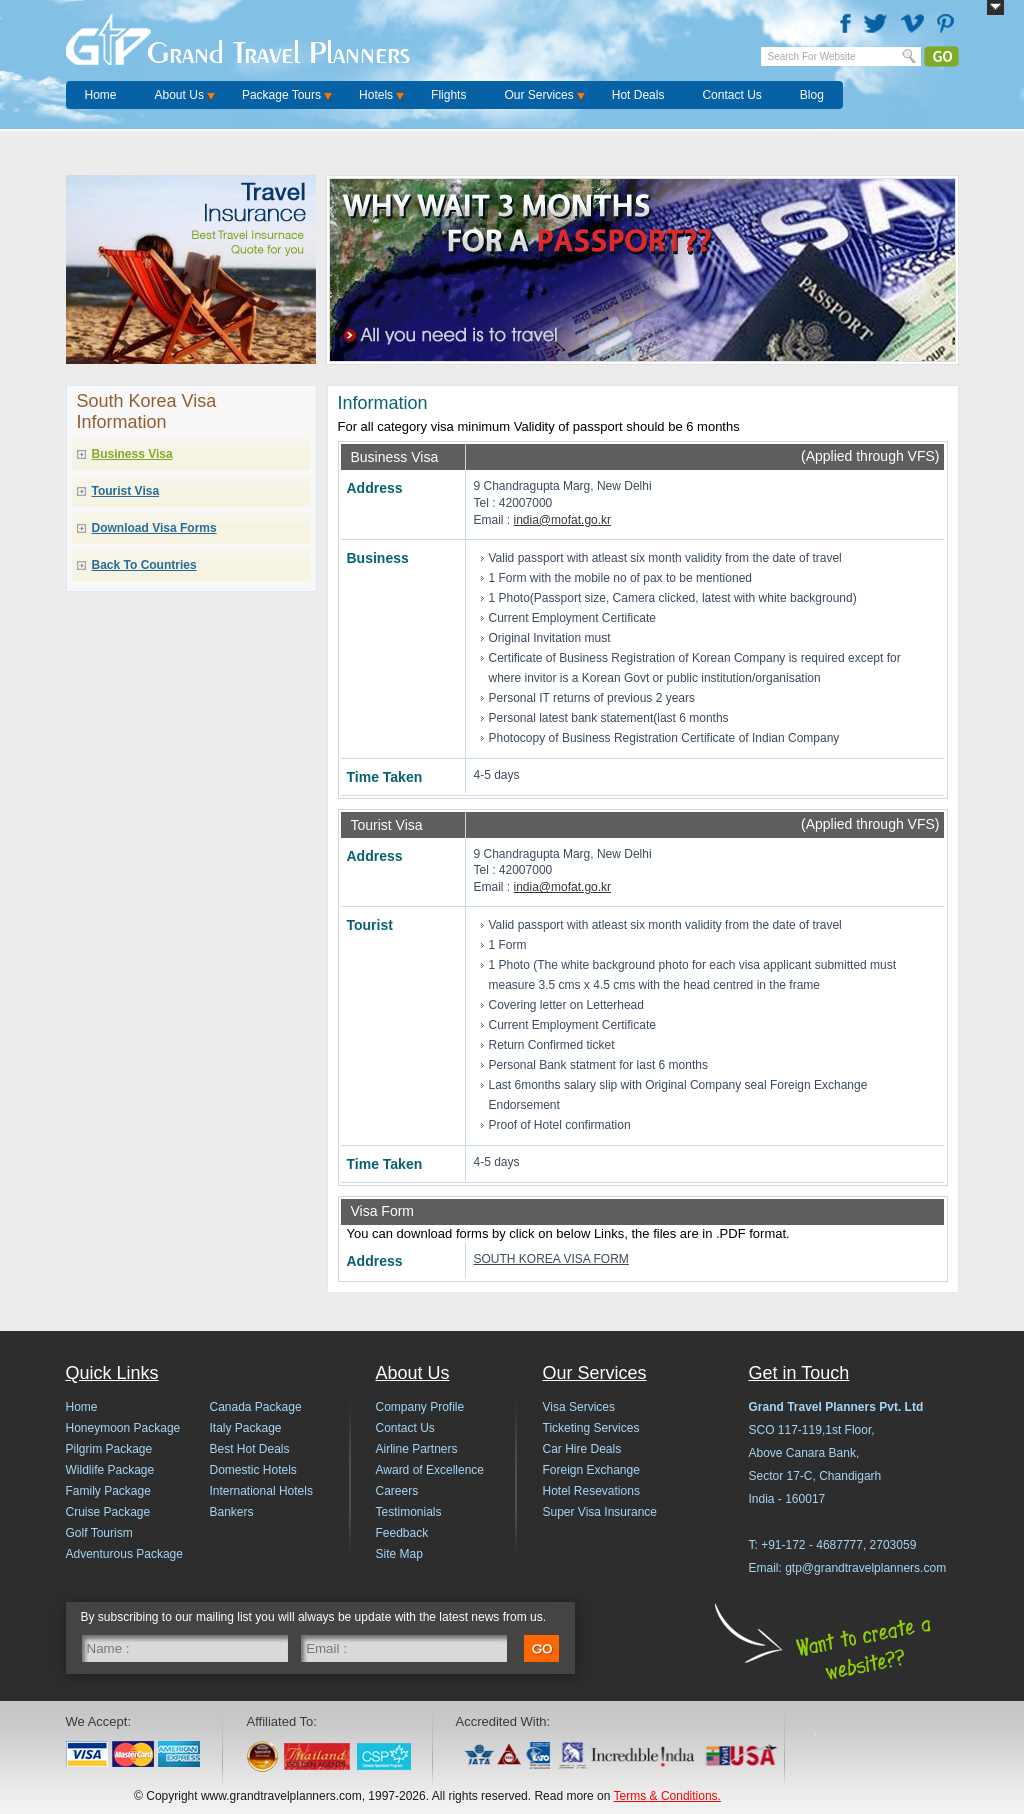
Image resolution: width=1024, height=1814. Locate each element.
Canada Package (256, 1407)
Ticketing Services (591, 1428)
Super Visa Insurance (600, 1512)
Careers (397, 1491)
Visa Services (579, 1407)
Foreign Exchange (591, 1470)
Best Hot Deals (250, 1449)
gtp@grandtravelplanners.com (865, 1568)
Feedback (402, 1533)
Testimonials (409, 1512)
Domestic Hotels (253, 1470)
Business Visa (132, 454)
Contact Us (731, 95)
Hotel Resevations (591, 1491)
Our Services (538, 95)
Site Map (399, 1554)
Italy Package (246, 1428)
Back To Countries (144, 565)
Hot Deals (638, 95)
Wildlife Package (110, 1470)
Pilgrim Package (109, 1449)
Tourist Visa (126, 491)
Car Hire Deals (582, 1449)
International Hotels (261, 1491)
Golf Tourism (99, 1533)
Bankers (232, 1512)
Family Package (108, 1491)
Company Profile (420, 1407)
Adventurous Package (124, 1554)
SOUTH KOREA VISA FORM (551, 1259)
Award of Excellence (430, 1470)
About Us (179, 95)
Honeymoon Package (123, 1428)
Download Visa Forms (154, 528)
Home (101, 95)
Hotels (376, 95)
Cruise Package (108, 1512)
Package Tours (281, 95)
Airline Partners (417, 1449)
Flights (448, 95)
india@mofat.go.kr (563, 520)
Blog (812, 95)
